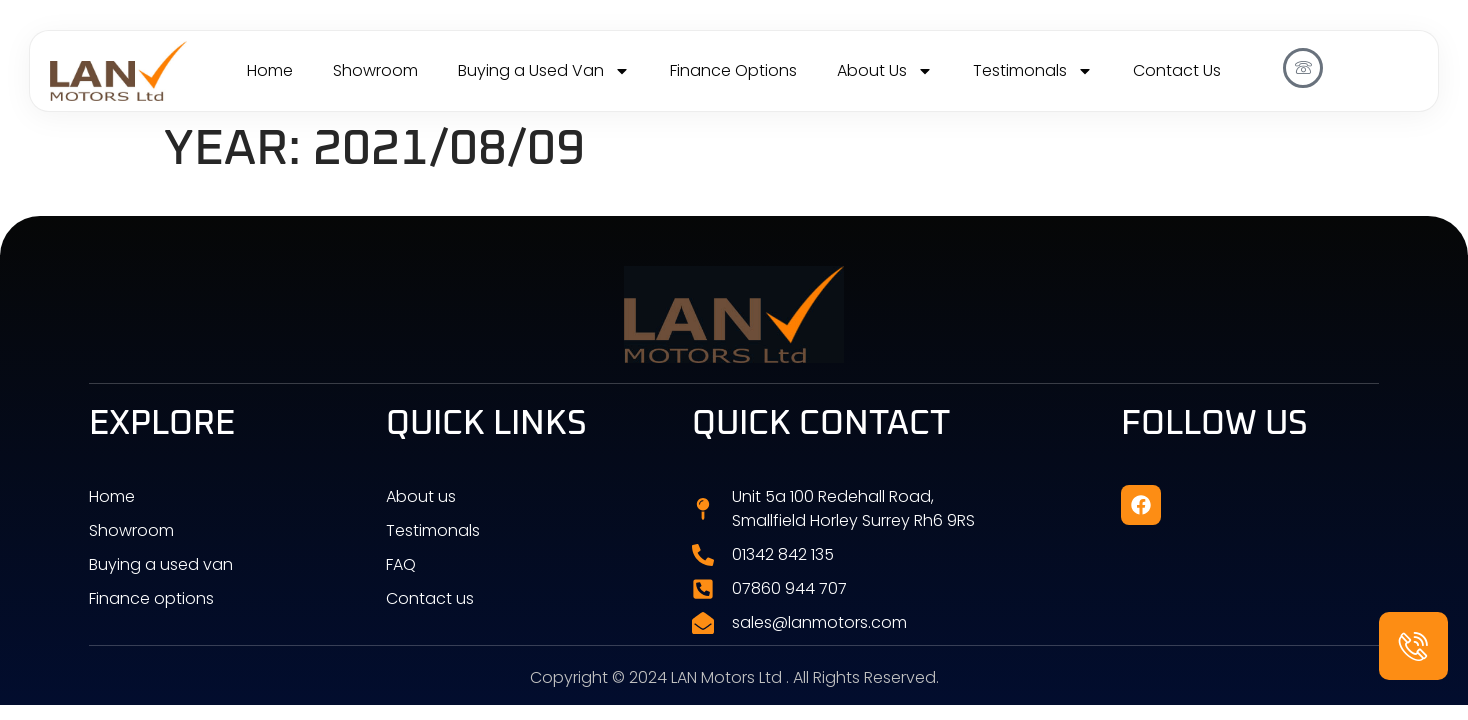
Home (270, 70)
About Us (885, 71)
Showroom (375, 70)
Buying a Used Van (544, 71)
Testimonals (1033, 71)
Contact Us (1177, 70)
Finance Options (733, 70)
